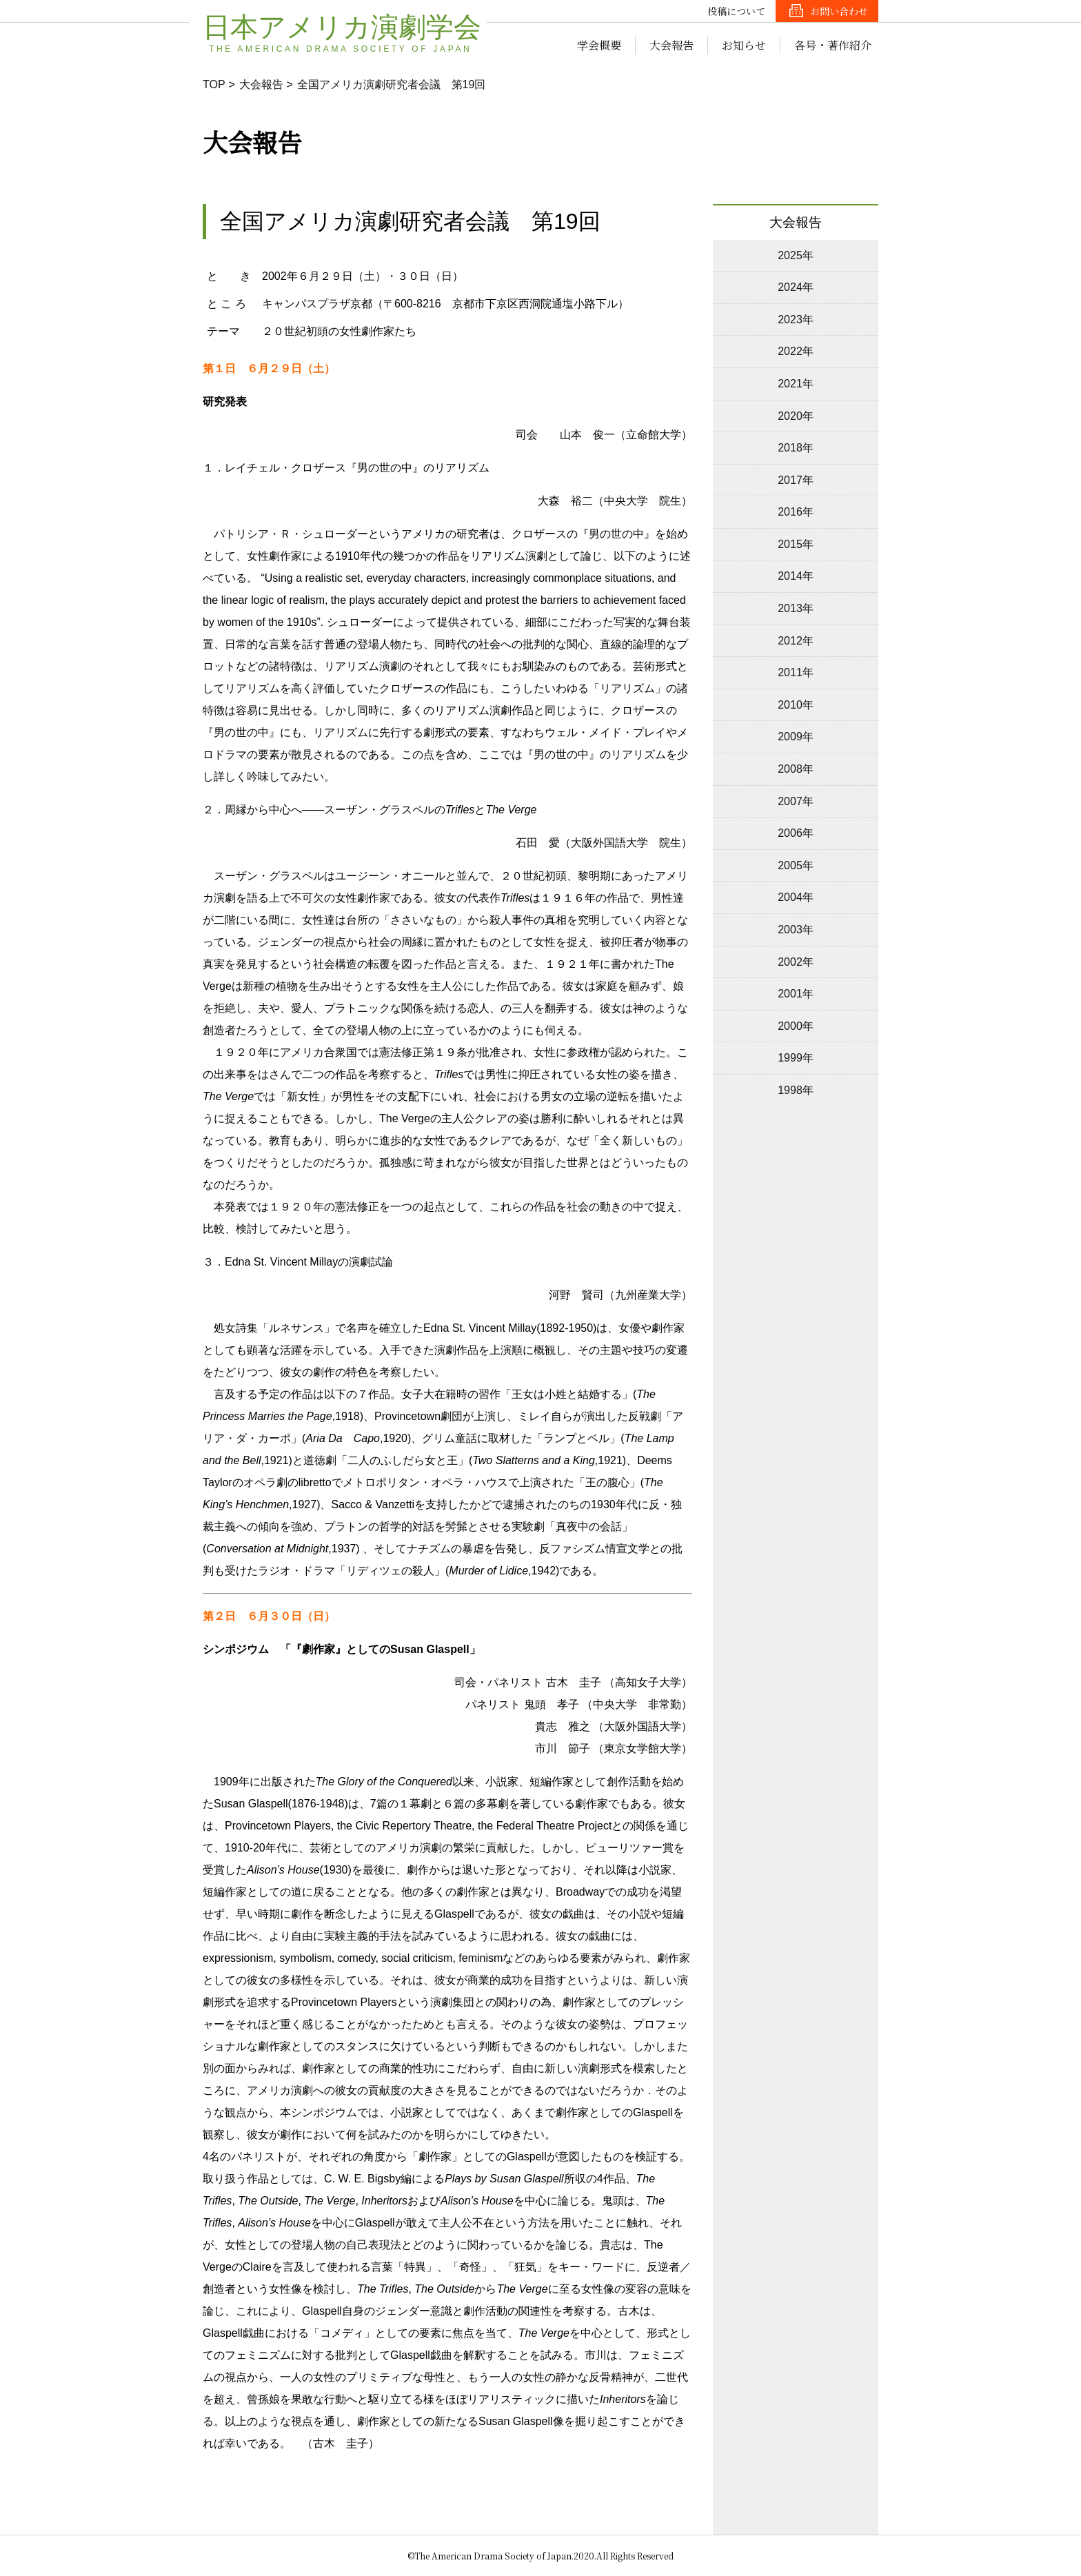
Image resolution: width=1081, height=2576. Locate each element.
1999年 (796, 1058)
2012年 (796, 641)
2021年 (796, 383)
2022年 (796, 351)
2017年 (796, 480)
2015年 (796, 544)
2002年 (796, 962)
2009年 (796, 736)
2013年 (796, 608)
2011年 (796, 672)
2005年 (796, 865)
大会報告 (671, 45)
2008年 (796, 769)
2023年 (796, 319)
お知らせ (744, 45)
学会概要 (599, 45)
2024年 (796, 287)
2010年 (796, 705)
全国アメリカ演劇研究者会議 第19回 (391, 84)
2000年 (796, 1026)
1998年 (796, 1090)
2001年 (796, 994)
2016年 (796, 512)
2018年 (796, 448)
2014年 (796, 576)
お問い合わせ (839, 11)
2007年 (796, 801)
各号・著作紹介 (832, 45)
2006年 (796, 833)
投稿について (736, 11)
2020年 (796, 416)
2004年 (796, 897)
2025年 (796, 255)
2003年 (796, 929)
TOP (214, 84)
